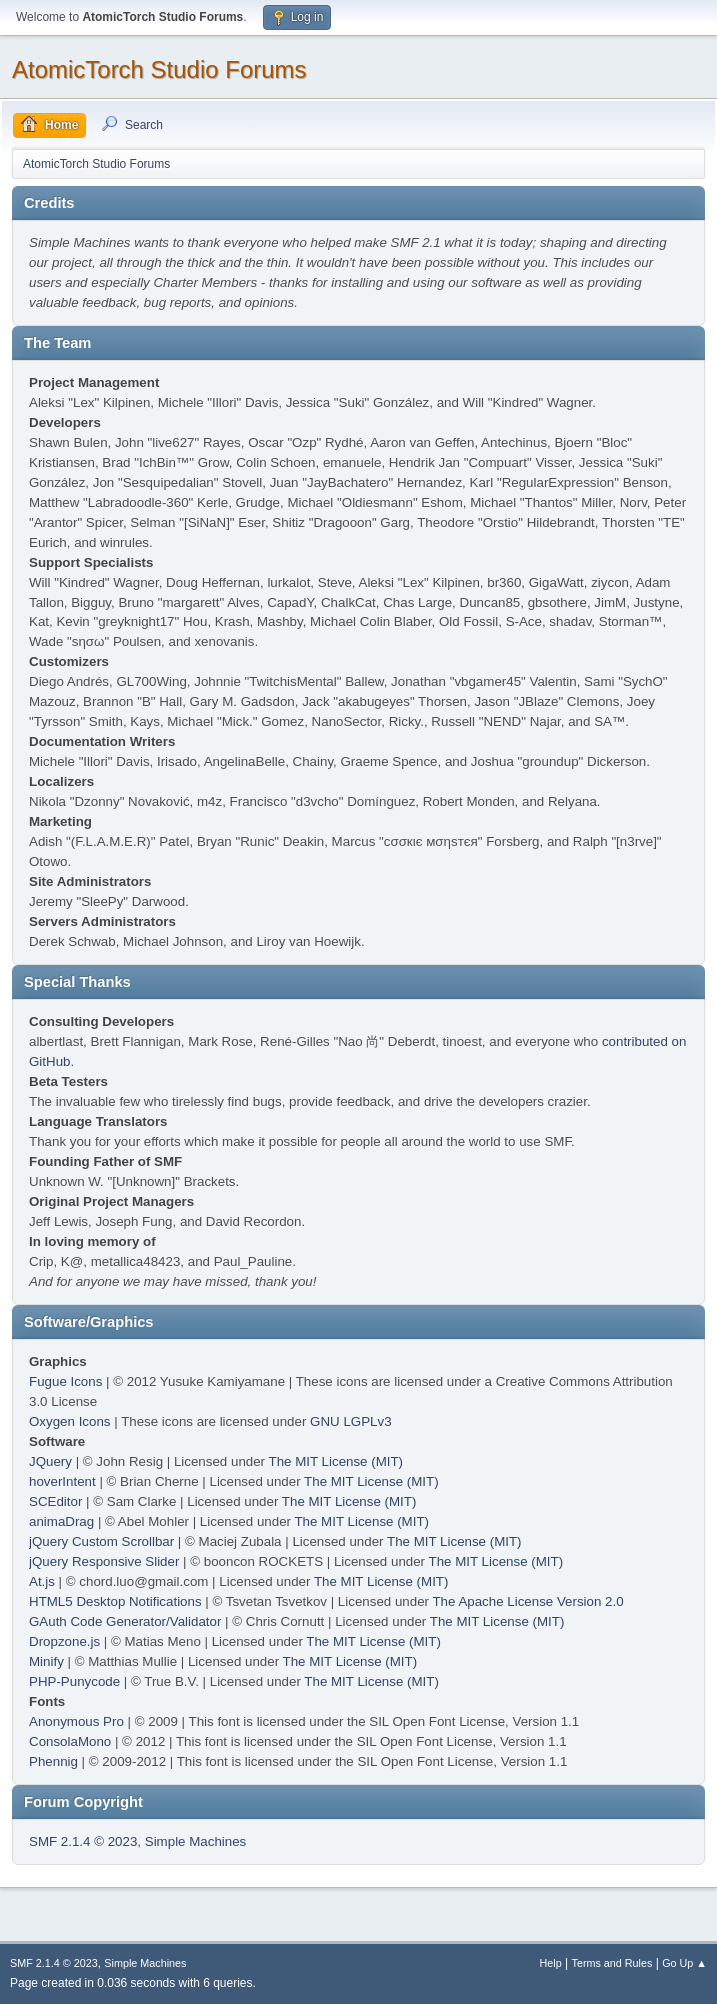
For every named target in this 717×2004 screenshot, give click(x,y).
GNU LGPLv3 (350, 1421)
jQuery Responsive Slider (104, 1561)
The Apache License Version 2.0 (527, 1601)
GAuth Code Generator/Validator (125, 1621)
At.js (42, 1581)
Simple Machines (195, 1841)
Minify (46, 1661)
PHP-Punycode (74, 1681)
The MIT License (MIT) (336, 1461)
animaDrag (61, 1521)
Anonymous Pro (76, 1721)
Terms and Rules (612, 1963)
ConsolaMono (70, 1741)
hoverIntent (62, 1481)
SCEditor (55, 1501)
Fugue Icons (65, 1381)
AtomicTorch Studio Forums (159, 69)
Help (551, 1963)
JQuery (50, 1461)
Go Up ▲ (684, 1963)
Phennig (53, 1761)
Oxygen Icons (70, 1421)
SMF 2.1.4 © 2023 (83, 1841)
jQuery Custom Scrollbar (101, 1541)
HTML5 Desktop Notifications (115, 1601)
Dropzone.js (64, 1641)
